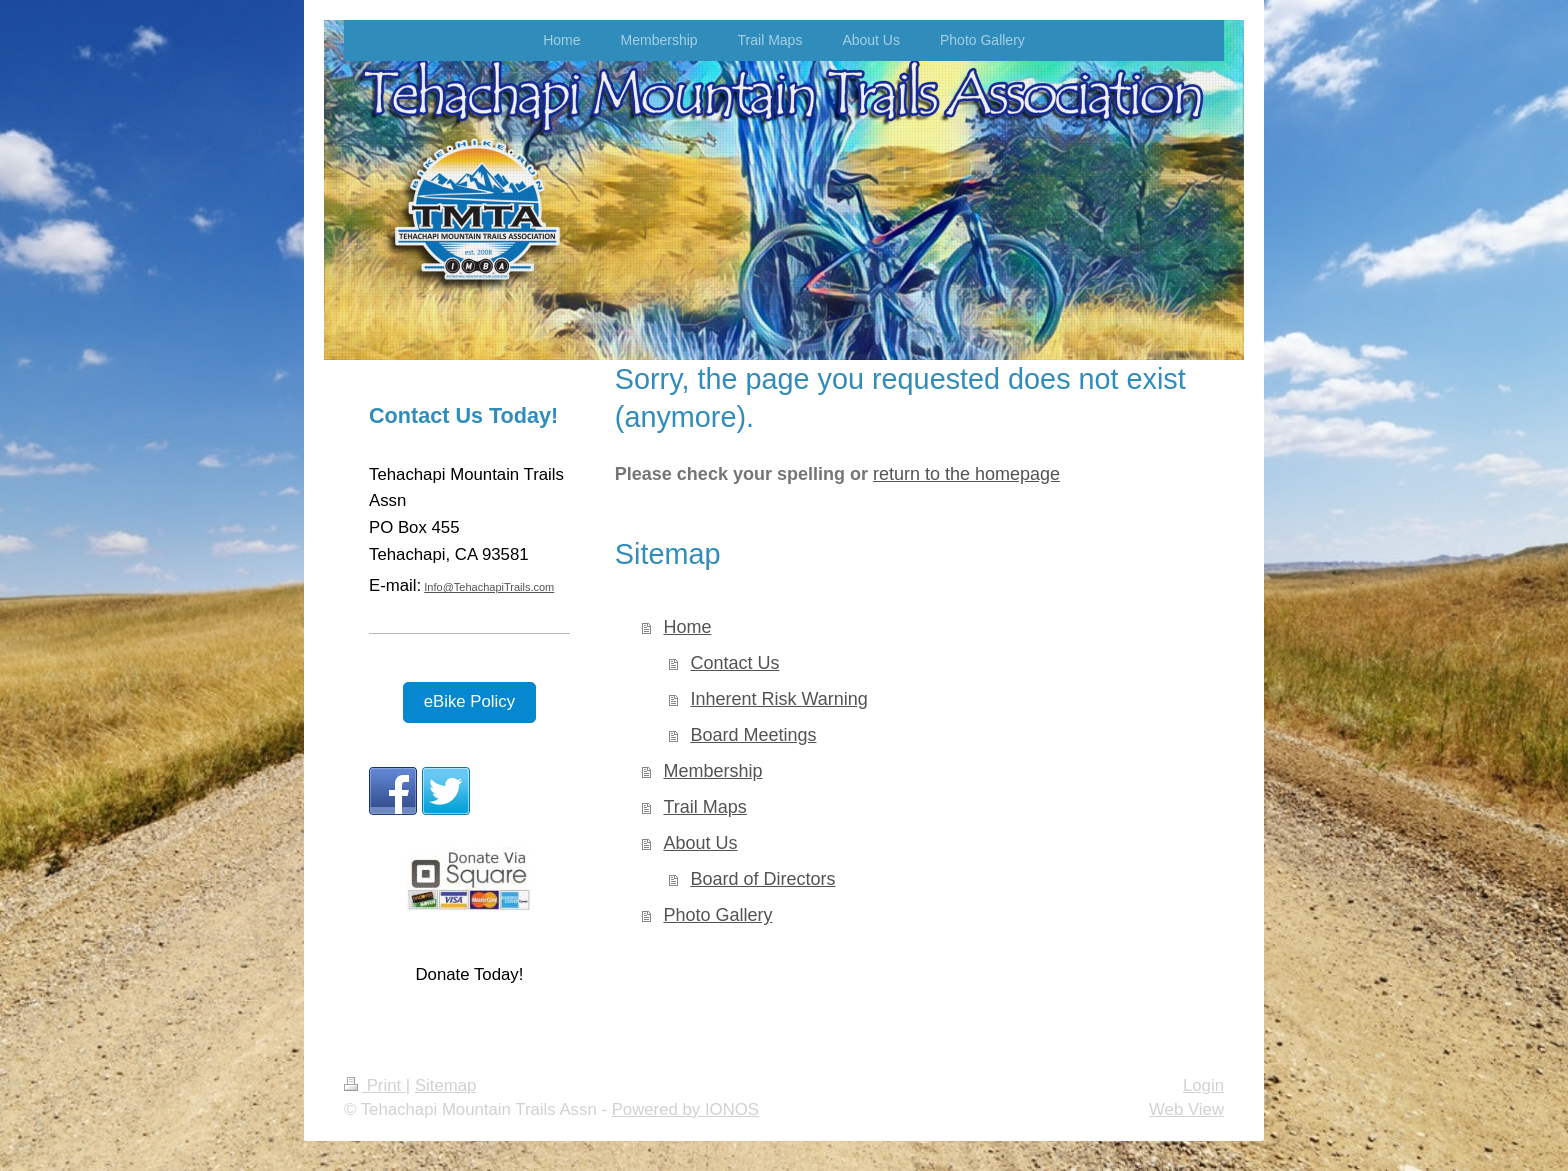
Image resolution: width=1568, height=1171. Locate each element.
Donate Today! (469, 974)
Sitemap (446, 1085)
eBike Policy (469, 701)
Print (375, 1085)
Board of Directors (762, 879)
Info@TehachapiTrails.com (489, 587)
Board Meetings (753, 735)
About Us (700, 843)
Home (687, 627)
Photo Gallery (717, 915)
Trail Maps (704, 807)
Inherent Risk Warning (778, 699)
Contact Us (734, 663)
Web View (1186, 1109)
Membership (712, 771)
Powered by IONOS (685, 1109)
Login (1203, 1085)
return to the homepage (966, 474)
